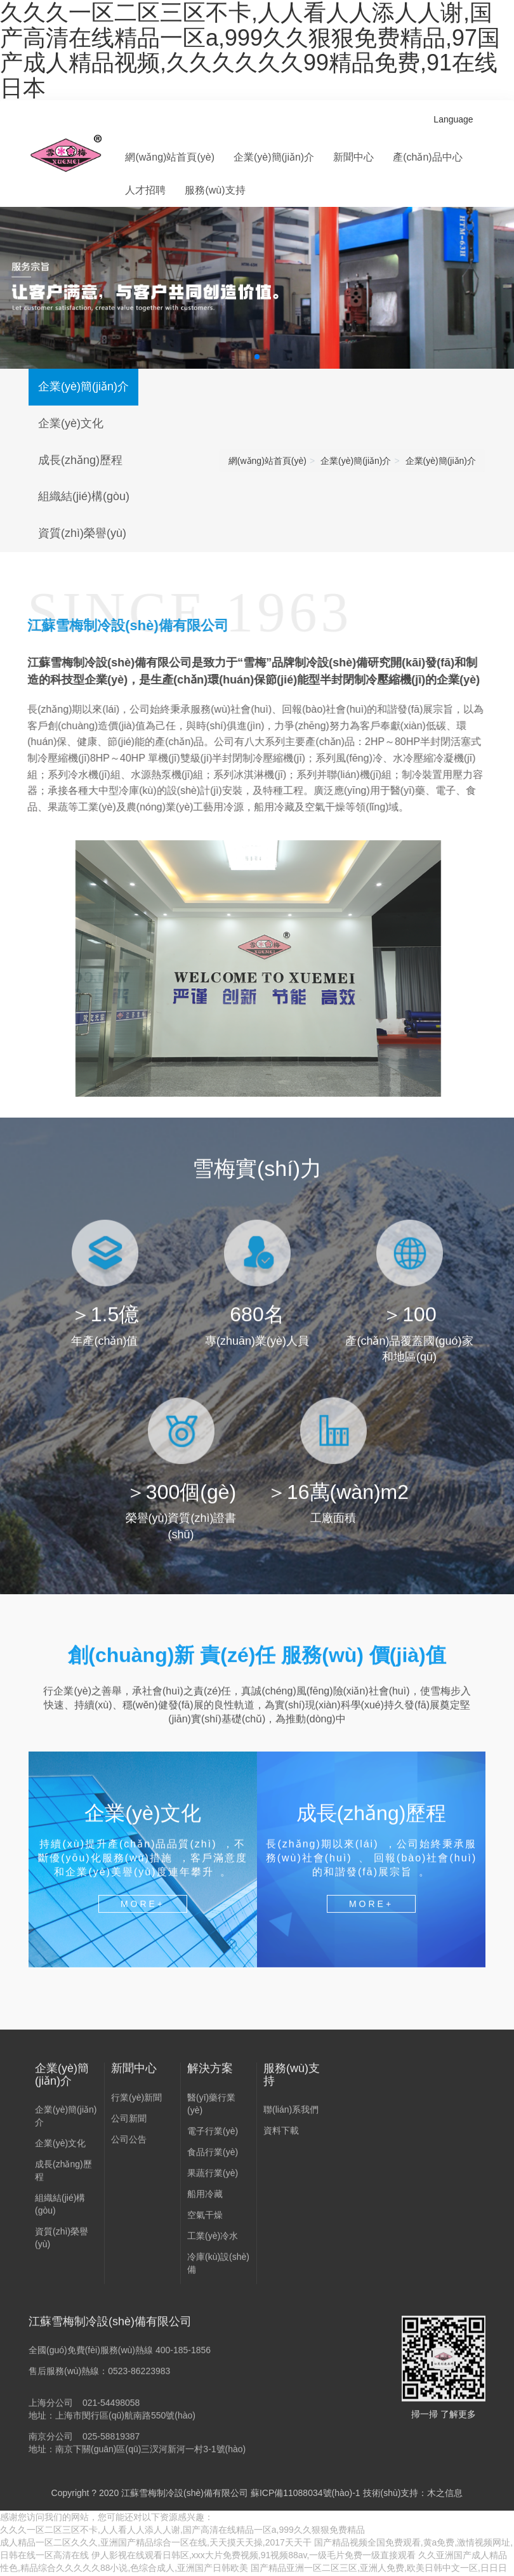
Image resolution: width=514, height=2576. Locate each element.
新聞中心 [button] (353, 157)
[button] (257, 356)
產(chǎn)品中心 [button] (427, 157)
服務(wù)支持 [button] (215, 190)
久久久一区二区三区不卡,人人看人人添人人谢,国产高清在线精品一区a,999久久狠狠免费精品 (182, 2530)
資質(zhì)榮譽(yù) (82, 533)
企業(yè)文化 (70, 423)
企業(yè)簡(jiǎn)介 (83, 386)
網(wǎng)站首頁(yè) (169, 157)
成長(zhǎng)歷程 (80, 460)
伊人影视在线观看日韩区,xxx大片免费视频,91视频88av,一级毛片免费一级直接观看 (253, 2555)
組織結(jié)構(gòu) (83, 496)
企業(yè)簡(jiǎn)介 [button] (274, 157)
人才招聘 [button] (145, 190)
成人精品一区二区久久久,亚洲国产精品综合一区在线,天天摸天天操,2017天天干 (156, 2542)
